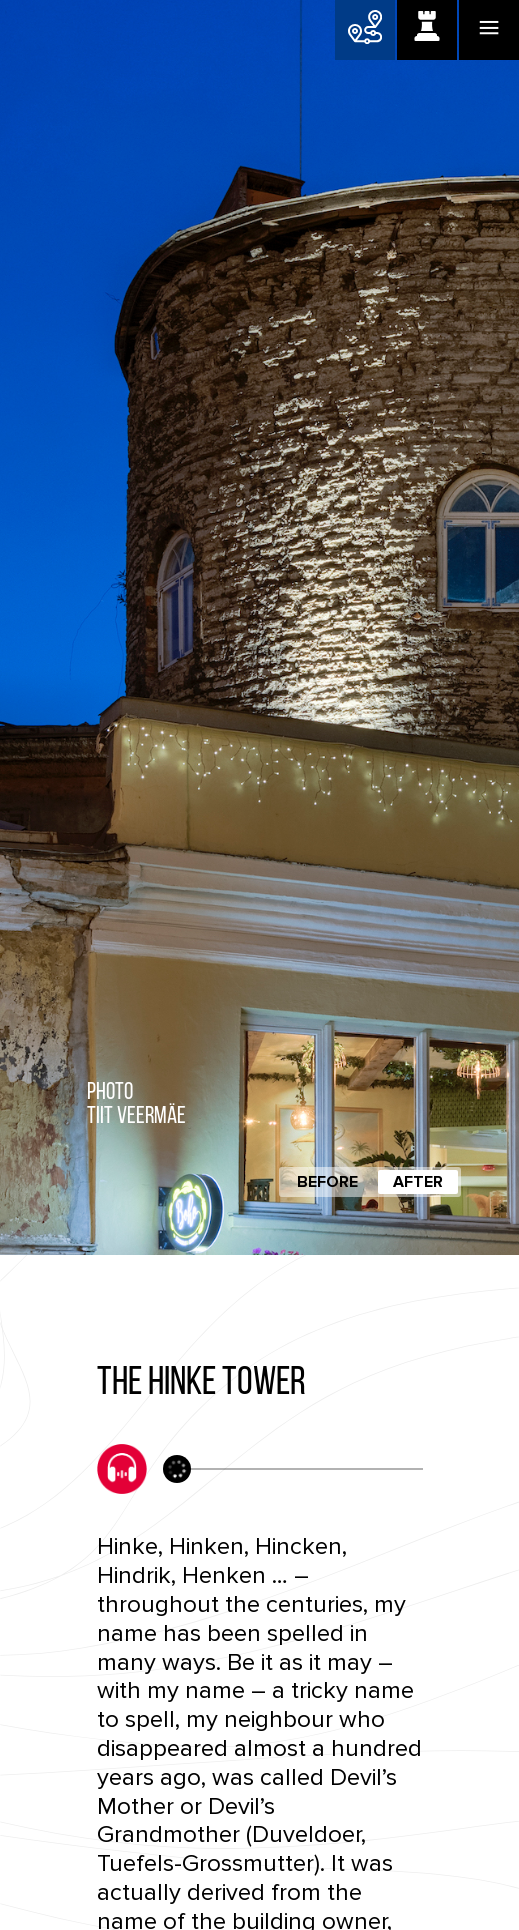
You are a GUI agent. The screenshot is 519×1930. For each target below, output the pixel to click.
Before (327, 1182)
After (418, 1182)
